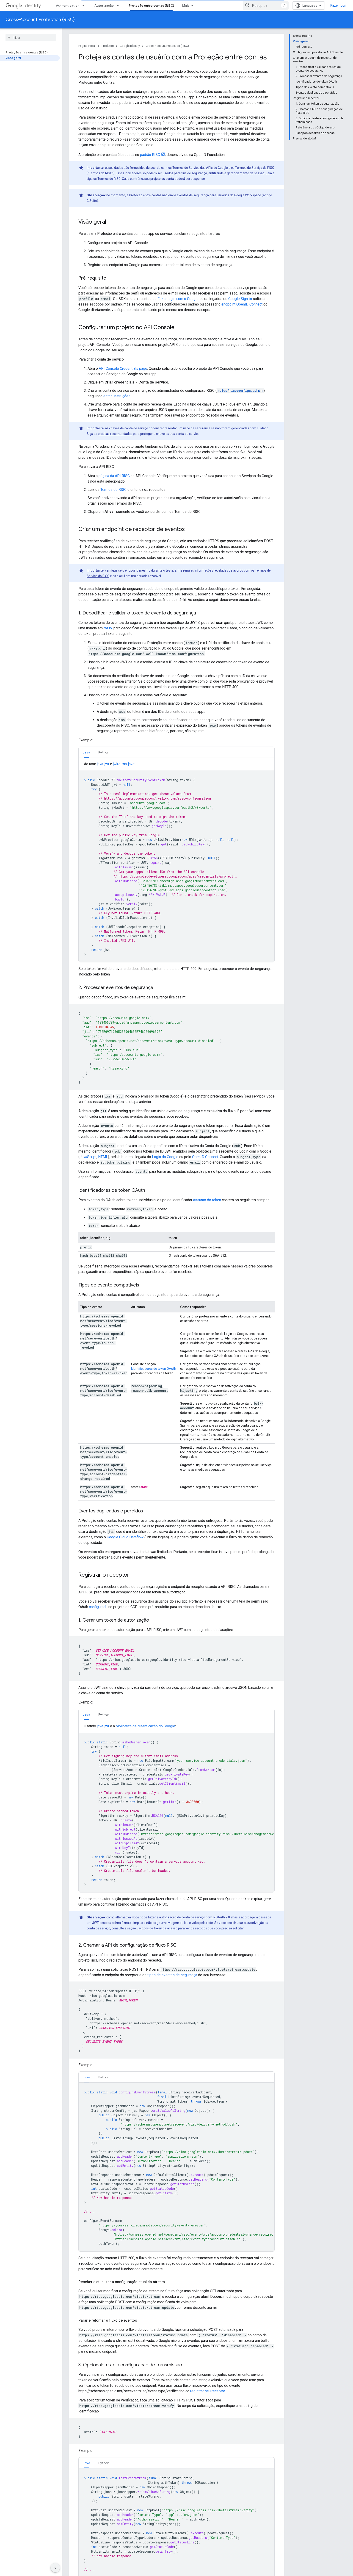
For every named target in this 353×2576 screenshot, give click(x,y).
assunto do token (207, 1200)
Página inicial (87, 45)
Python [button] (103, 752)
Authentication (67, 5)
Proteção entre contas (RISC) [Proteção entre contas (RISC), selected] (151, 5)
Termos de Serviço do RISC (254, 168)
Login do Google (165, 1157)
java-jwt (103, 764)
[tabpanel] (176, 861)
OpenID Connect (205, 1157)
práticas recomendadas (115, 434)
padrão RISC (150, 155)
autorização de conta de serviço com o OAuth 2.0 (194, 1917)
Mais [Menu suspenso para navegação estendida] (186, 5)
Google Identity (130, 45)
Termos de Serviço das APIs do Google (200, 168)
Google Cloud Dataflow (125, 1537)
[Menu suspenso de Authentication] (84, 5)
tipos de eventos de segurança (172, 1975)
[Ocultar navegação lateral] (55, 2567)
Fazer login (338, 5)
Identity (23, 6)
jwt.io (108, 628)
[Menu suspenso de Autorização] (119, 5)
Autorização (104, 5)
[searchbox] (31, 37)
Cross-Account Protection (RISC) (40, 19)
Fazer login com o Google (178, 299)
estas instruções (116, 396)
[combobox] (266, 5)
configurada (98, 1607)
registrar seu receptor (207, 2391)
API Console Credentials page (123, 368)
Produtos (108, 45)
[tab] (86, 752)
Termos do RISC (113, 489)
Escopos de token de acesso (157, 1928)
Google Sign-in (240, 299)
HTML (103, 1157)
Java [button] (86, 752)
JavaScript (88, 1157)
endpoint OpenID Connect (241, 304)
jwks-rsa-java (123, 764)
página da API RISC (114, 476)
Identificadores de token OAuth (153, 1368)
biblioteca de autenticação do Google (145, 1726)
